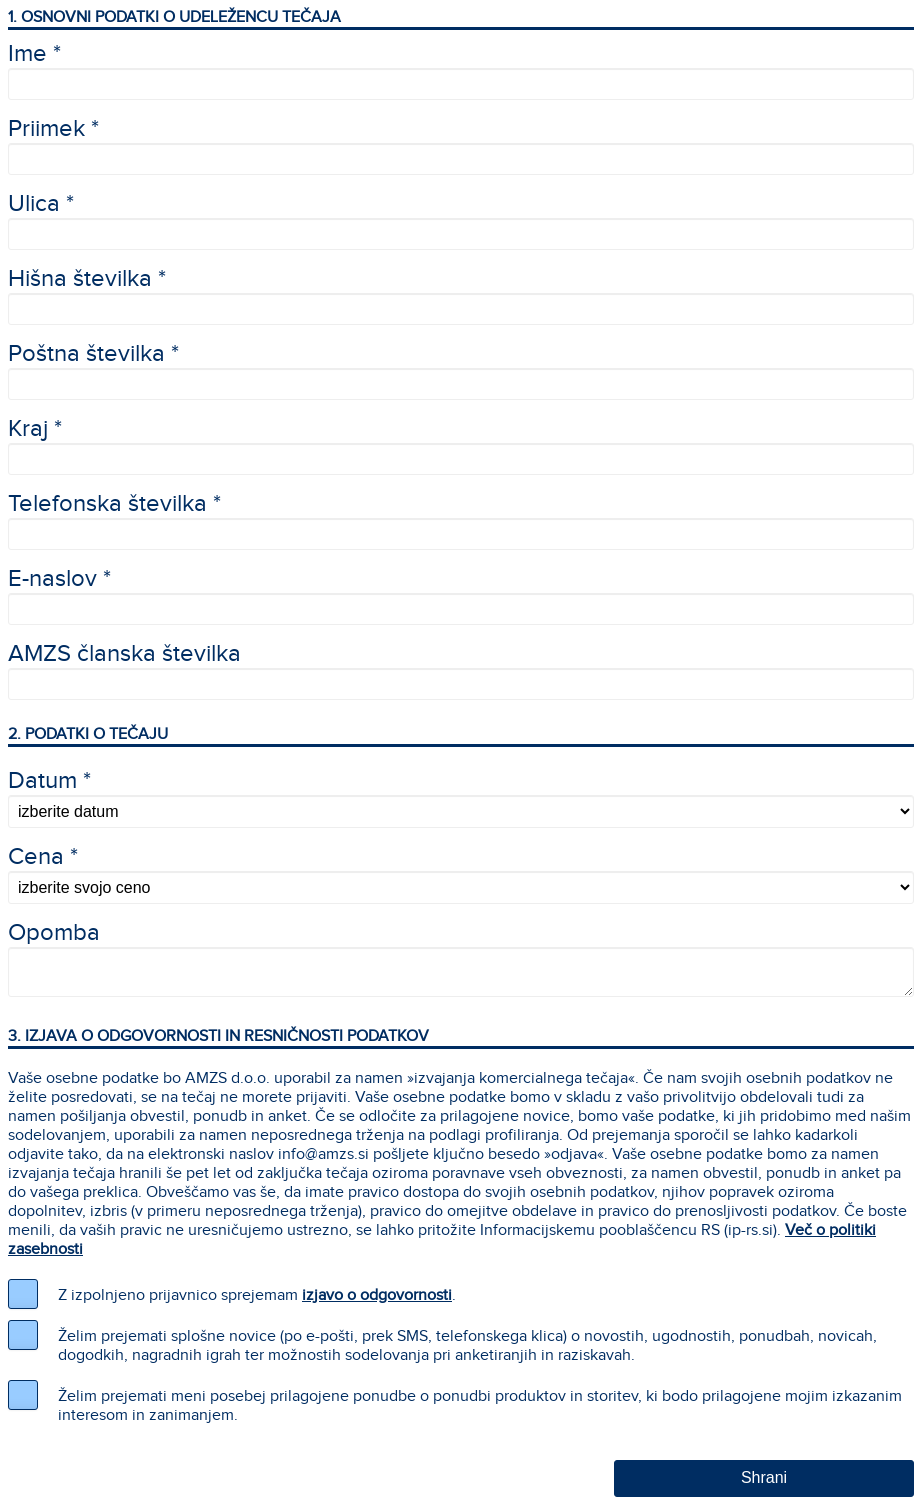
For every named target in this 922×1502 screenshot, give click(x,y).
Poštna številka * (93, 354)
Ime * (34, 54)
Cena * (43, 857)
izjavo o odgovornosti (377, 1295)
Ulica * (41, 204)
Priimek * (53, 129)
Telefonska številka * (114, 504)
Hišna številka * (87, 279)
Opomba (54, 933)
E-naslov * (59, 579)
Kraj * (35, 429)
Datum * (49, 781)
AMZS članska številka (124, 654)
